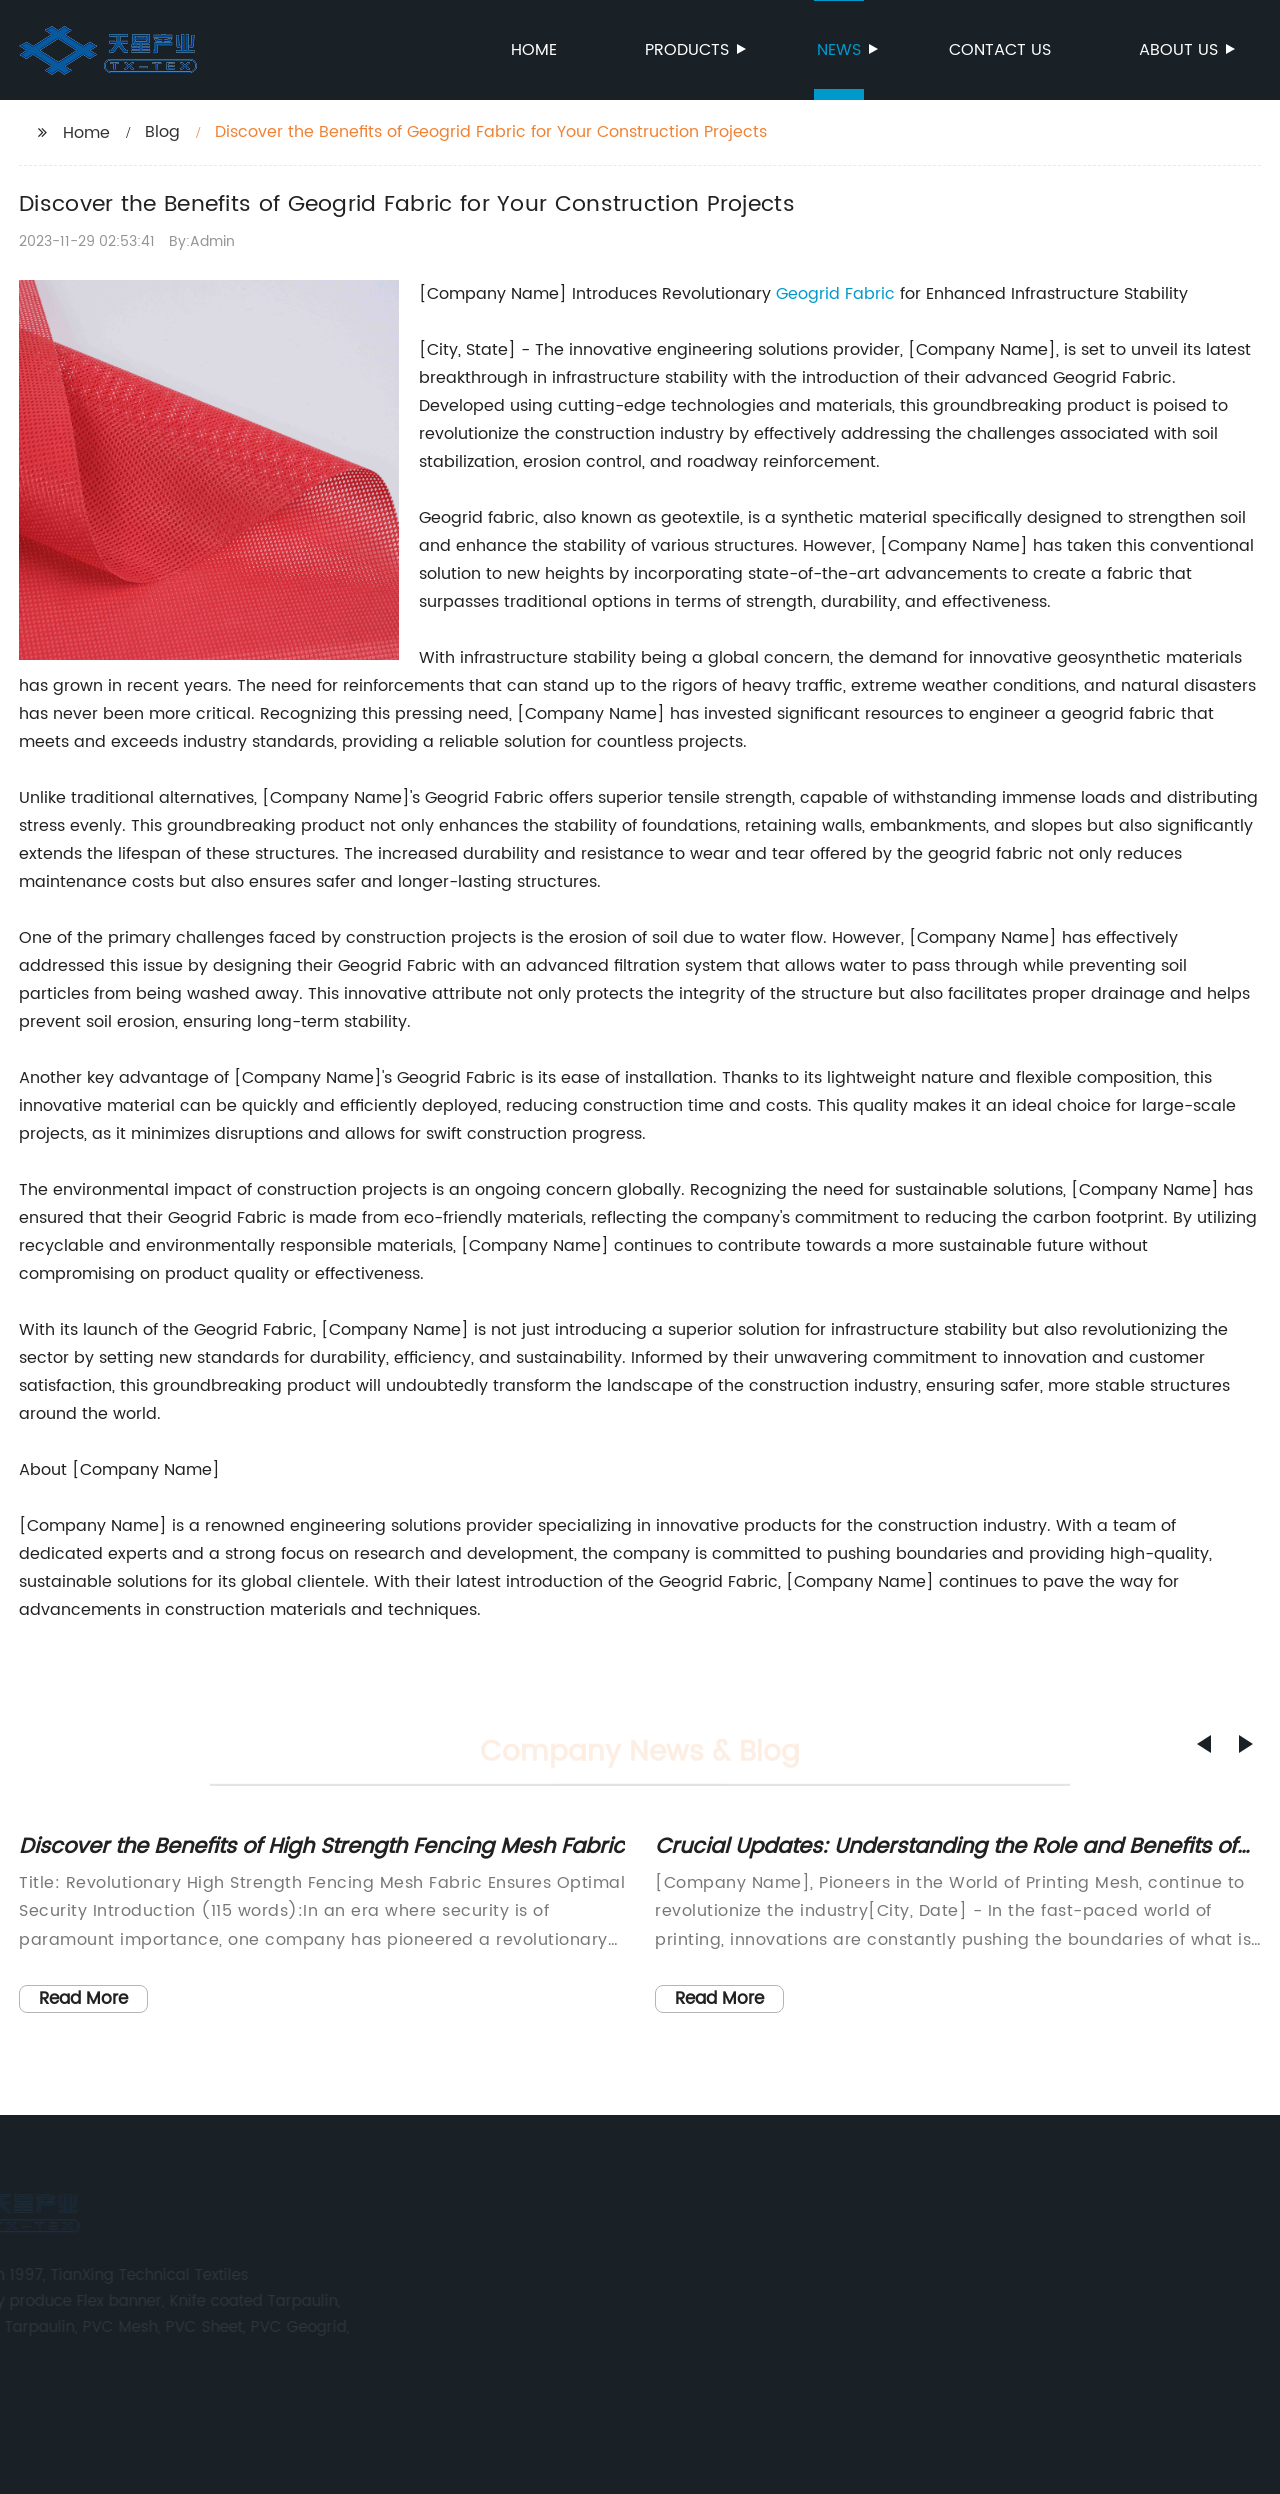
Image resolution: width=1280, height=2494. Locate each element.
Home (534, 50)
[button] (1204, 1744)
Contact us (1000, 50)
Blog (162, 132)
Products (688, 50)
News (840, 50)
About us (1180, 50)
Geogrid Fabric (835, 294)
